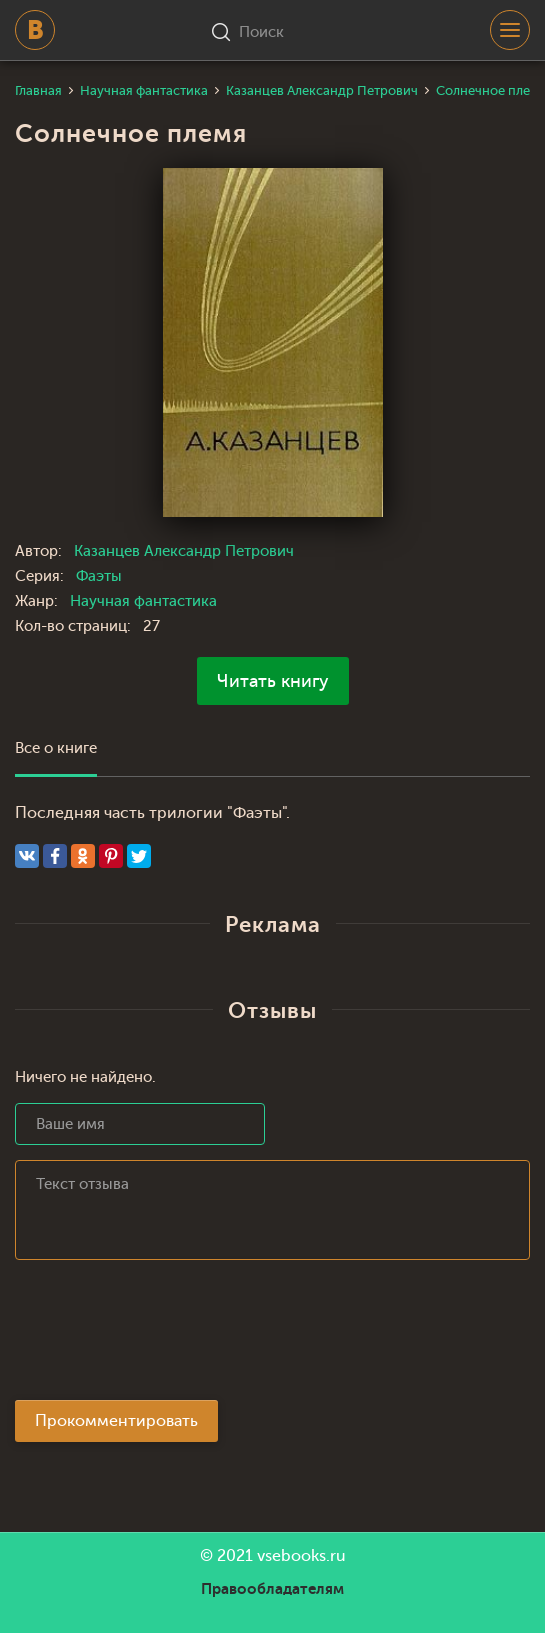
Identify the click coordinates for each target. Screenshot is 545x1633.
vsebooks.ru (301, 1556)
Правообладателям (272, 1589)
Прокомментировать (116, 1421)
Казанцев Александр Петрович (184, 551)
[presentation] (167, 1336)
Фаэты (99, 576)
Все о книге (56, 748)
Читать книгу (273, 681)
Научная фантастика (143, 601)
